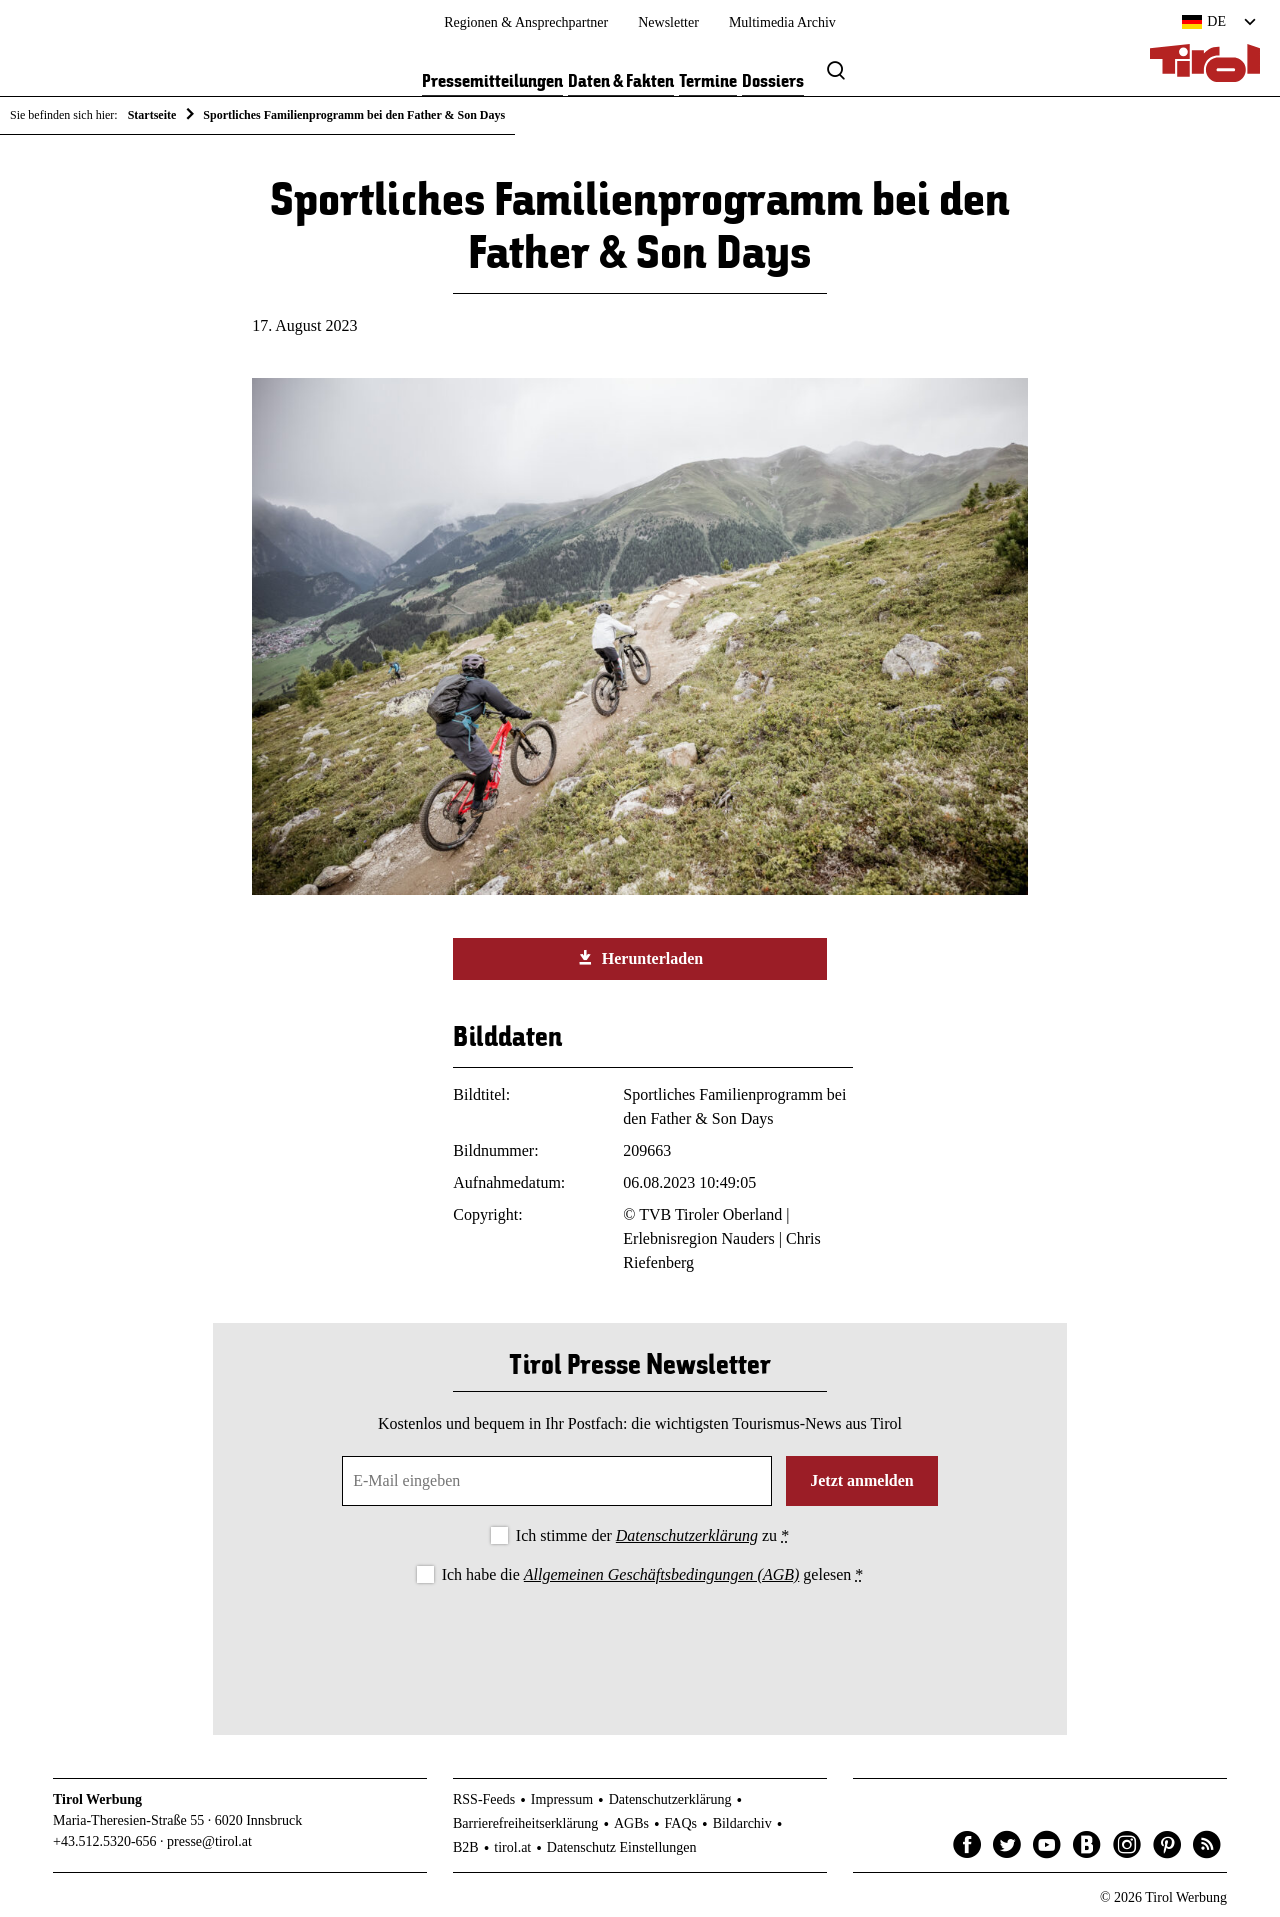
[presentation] (640, 1643)
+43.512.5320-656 (105, 1841)
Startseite (152, 115)
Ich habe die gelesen (653, 1574)
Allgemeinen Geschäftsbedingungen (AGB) (661, 1574)
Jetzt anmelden (862, 1480)
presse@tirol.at (209, 1841)
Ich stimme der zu (652, 1535)
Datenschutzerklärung (687, 1535)
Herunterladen (640, 958)
